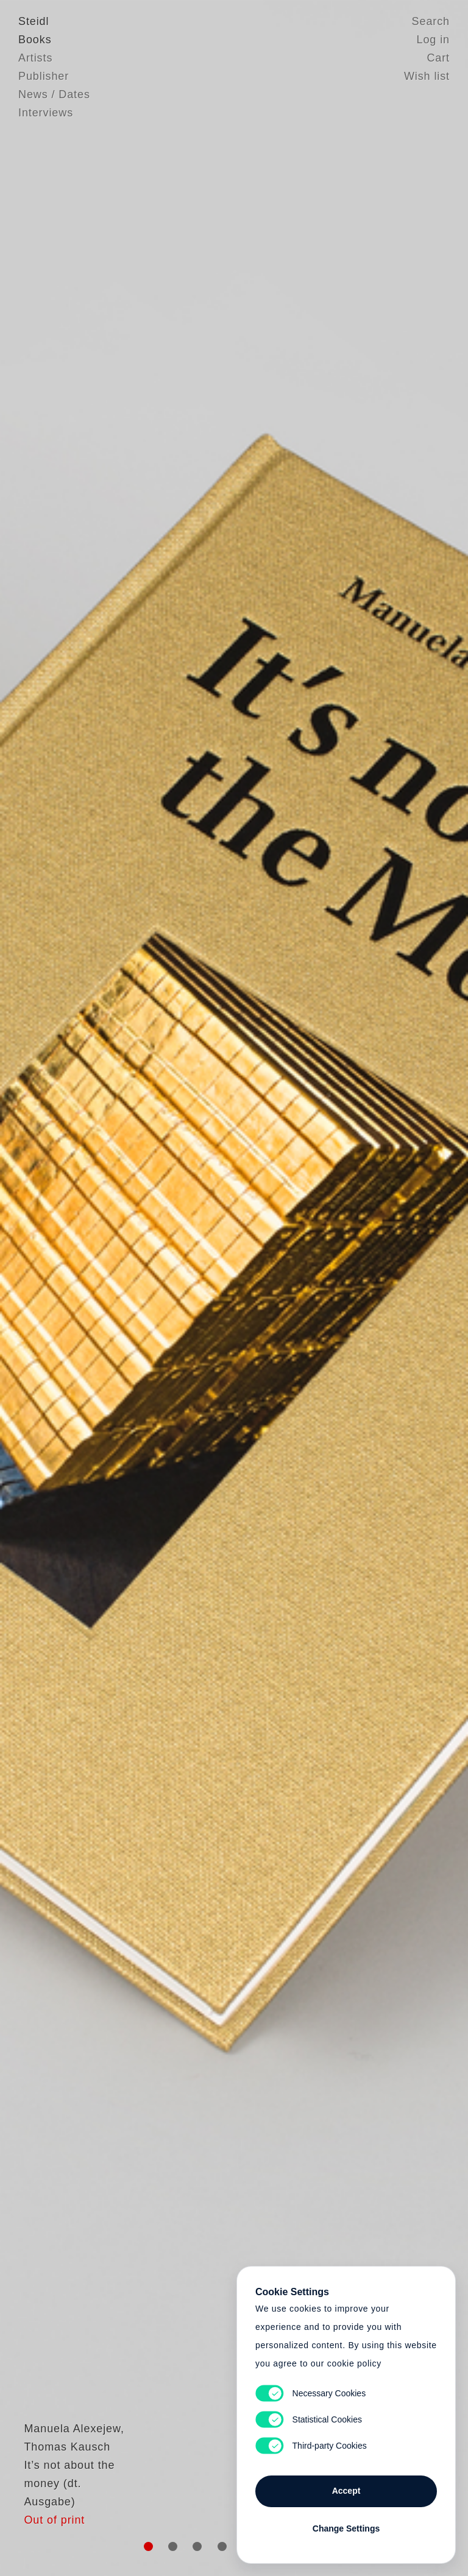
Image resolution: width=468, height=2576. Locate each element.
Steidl (33, 21)
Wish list (427, 76)
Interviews (45, 113)
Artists (35, 58)
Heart (151, 1287)
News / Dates (54, 94)
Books (35, 40)
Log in (433, 40)
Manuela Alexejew (66, 2475)
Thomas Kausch (61, 2494)
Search (431, 21)
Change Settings (346, 2528)
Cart (438, 58)
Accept (346, 2491)
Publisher (43, 76)
